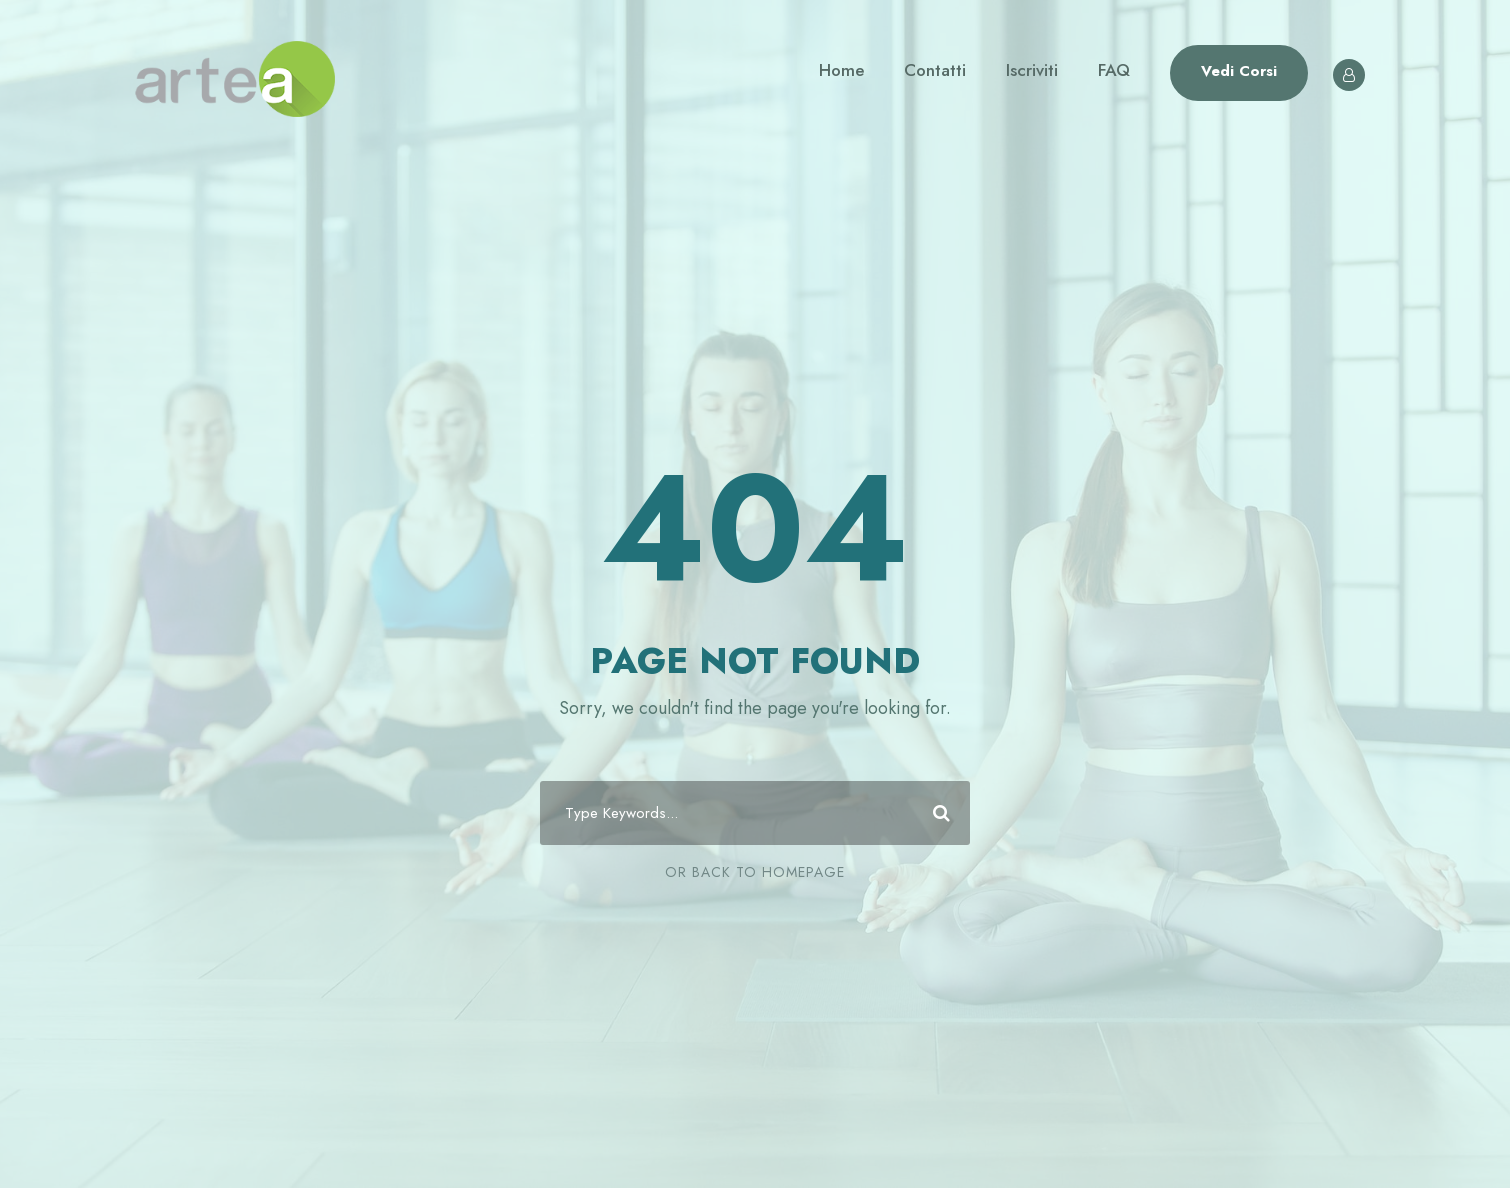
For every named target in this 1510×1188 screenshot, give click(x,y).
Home (841, 70)
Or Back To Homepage (755, 872)
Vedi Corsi (1239, 71)
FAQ (1114, 70)
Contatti (935, 70)
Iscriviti (1032, 70)
